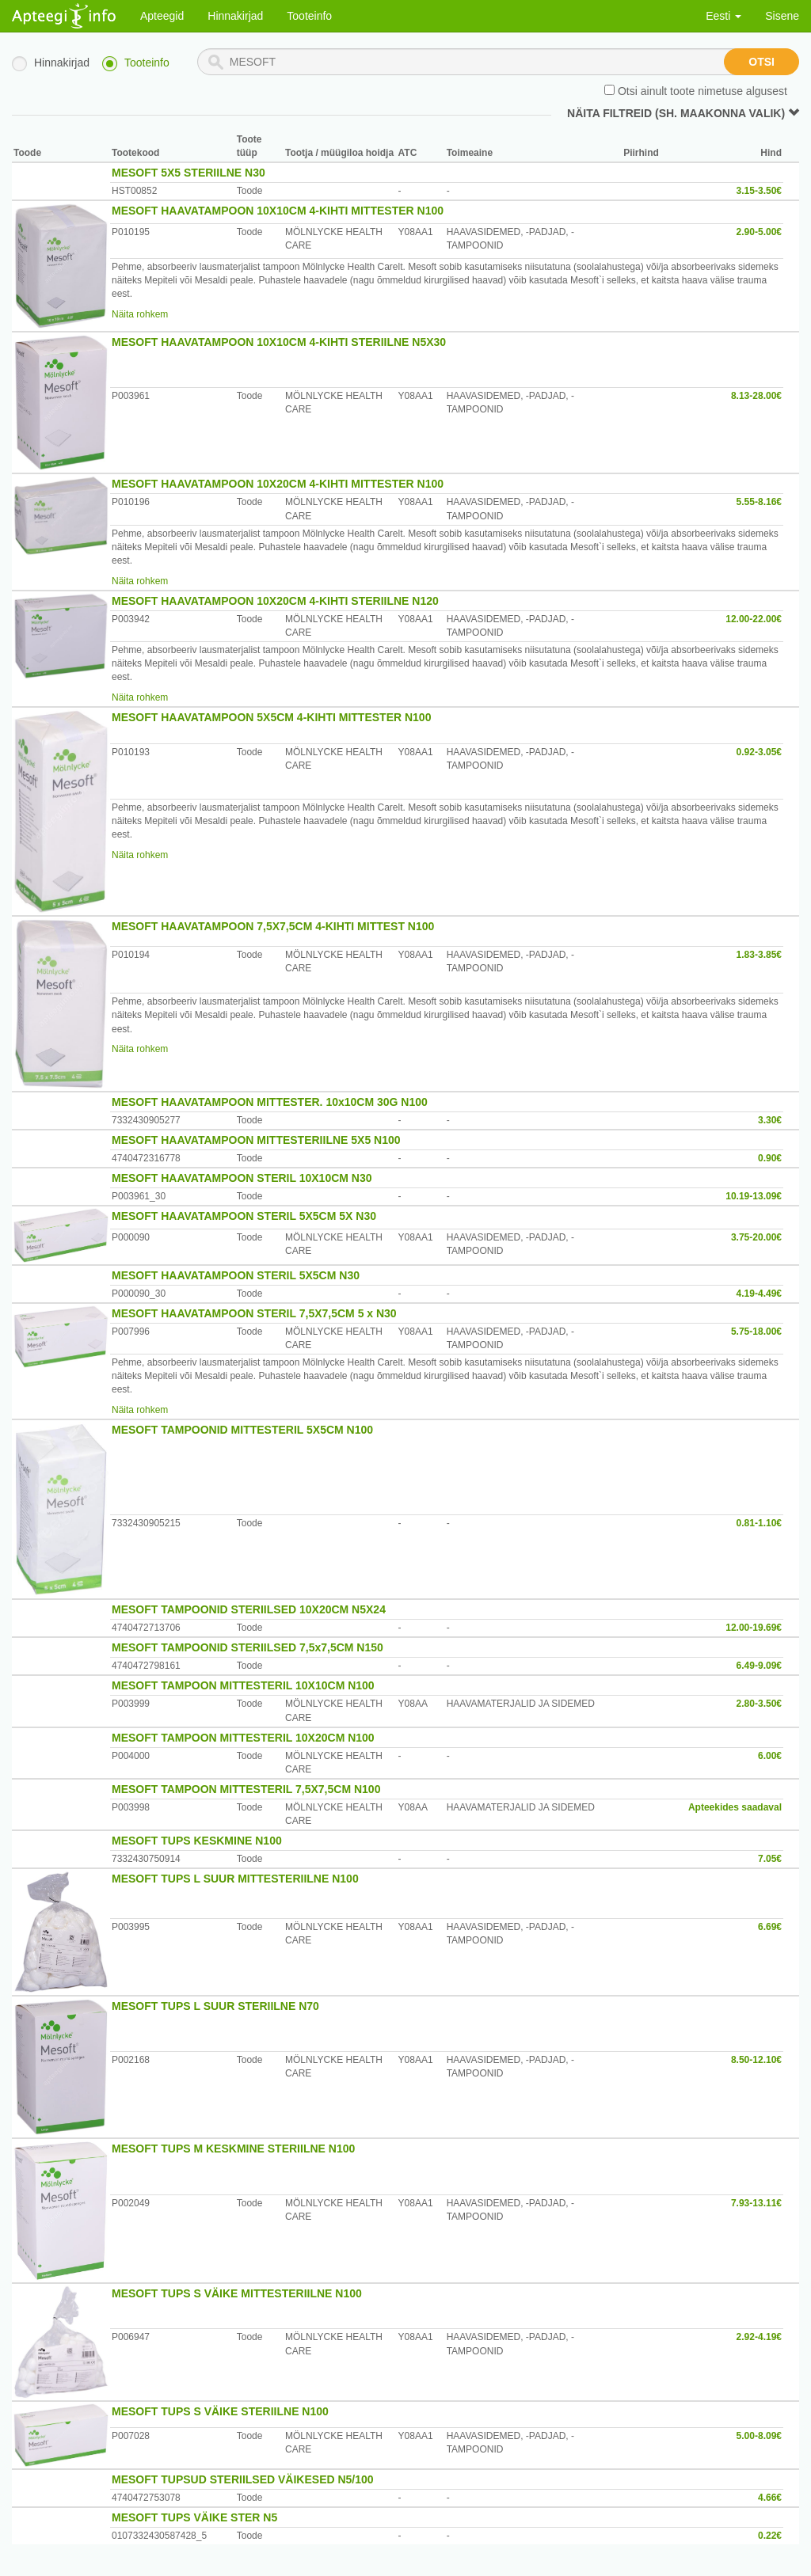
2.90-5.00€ (759, 231)
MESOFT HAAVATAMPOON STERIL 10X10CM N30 (242, 1178)
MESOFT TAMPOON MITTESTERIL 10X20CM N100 (243, 1737)
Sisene (782, 15)
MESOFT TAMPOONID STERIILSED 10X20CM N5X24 (249, 1609)
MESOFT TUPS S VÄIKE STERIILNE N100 (220, 2411)
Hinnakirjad (235, 15)
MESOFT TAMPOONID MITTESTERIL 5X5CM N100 (242, 1429)
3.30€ (770, 1120)
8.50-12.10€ (756, 2059)
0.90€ (770, 1158)
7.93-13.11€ (756, 2203)
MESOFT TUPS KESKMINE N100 (197, 1840)
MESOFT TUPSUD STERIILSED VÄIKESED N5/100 (243, 2479)
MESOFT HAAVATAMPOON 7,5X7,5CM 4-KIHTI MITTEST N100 (273, 926)
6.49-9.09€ (759, 1665)
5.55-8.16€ (759, 501)
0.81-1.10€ (759, 1523)
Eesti (723, 15)
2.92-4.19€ (759, 2336)
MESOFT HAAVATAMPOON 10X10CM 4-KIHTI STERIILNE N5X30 (279, 342)
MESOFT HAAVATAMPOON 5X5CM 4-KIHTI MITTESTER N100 (271, 717)
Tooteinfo (309, 15)
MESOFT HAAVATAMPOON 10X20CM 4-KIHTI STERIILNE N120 (275, 601)
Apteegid (162, 15)
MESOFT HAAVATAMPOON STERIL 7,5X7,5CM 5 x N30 (254, 1313)
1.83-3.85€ (759, 954)
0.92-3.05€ (759, 752)
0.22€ (770, 2535)
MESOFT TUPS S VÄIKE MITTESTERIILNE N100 (237, 2293)
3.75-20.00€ (756, 1237)
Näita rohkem (140, 314)
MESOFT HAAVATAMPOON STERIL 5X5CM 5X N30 (244, 1216)
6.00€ (770, 1755)
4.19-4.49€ (759, 1293)
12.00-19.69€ (753, 1627)
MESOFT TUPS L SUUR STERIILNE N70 (215, 2006)
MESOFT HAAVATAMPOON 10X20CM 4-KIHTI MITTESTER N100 (278, 483)
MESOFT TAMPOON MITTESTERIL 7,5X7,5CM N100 (246, 1789)
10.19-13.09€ (753, 1196)
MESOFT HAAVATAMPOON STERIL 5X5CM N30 (236, 1275)
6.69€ (770, 1926)
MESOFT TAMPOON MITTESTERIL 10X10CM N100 (243, 1685)
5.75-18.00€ (756, 1331)
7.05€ (770, 1858)
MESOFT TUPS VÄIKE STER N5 (194, 2517)
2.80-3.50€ (759, 1703)
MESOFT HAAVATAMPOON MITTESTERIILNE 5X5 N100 (256, 1140)
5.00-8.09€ (759, 2435)
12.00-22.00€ (753, 619)
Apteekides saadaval (735, 1807)
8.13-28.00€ (756, 395)
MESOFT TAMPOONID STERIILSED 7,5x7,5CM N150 (247, 1647)
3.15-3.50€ (759, 190)
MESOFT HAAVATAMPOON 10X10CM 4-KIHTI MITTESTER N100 (278, 210)
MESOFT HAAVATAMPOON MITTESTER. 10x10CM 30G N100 (270, 1102)
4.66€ (770, 2497)
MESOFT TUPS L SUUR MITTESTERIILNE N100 (235, 1878)
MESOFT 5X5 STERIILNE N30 (188, 172)
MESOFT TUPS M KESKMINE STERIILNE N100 (233, 2148)
